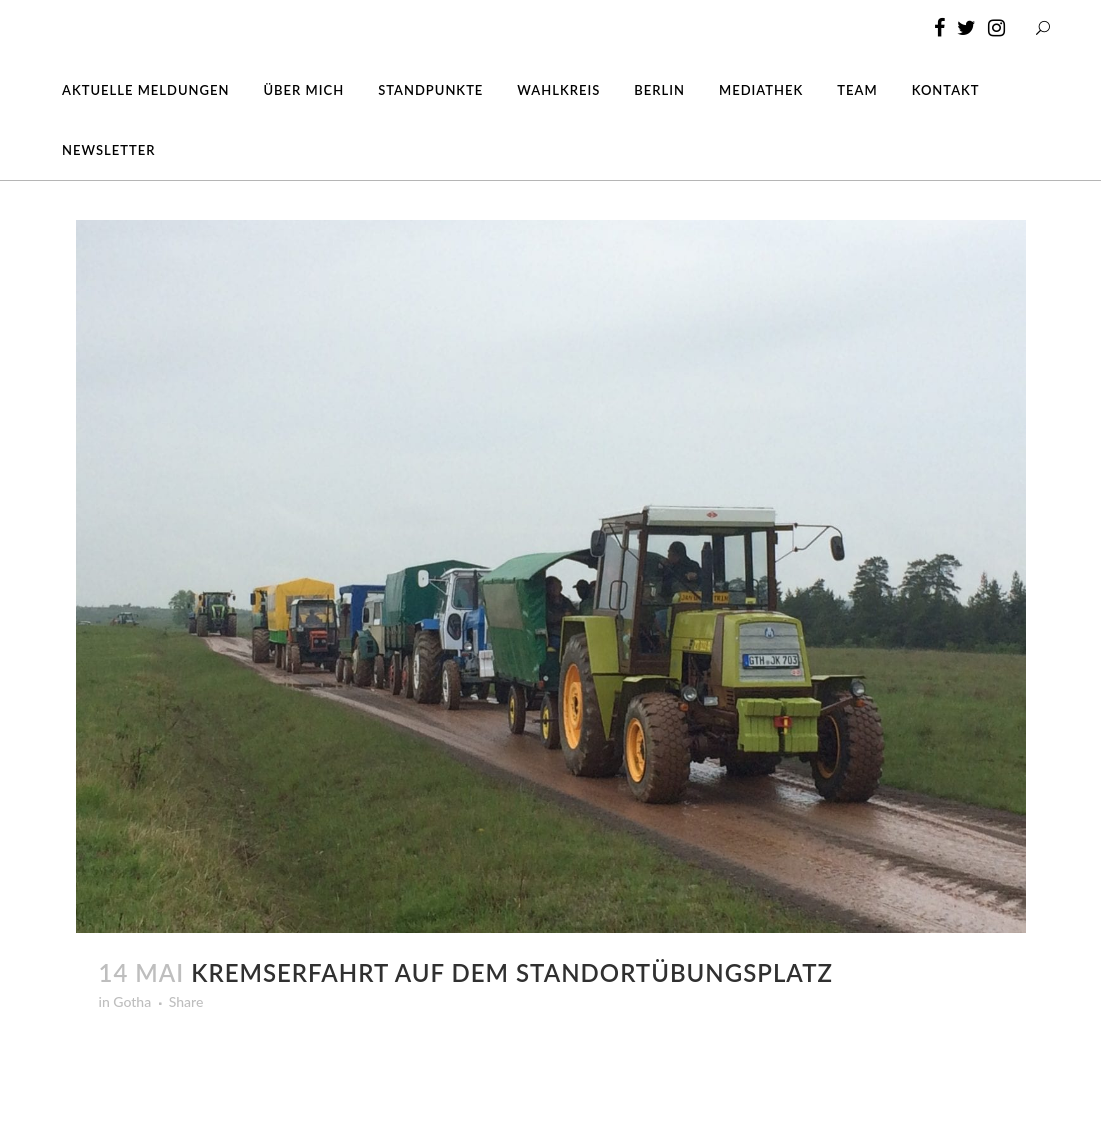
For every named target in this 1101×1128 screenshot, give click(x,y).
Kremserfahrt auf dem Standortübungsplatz (512, 972)
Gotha (132, 1001)
